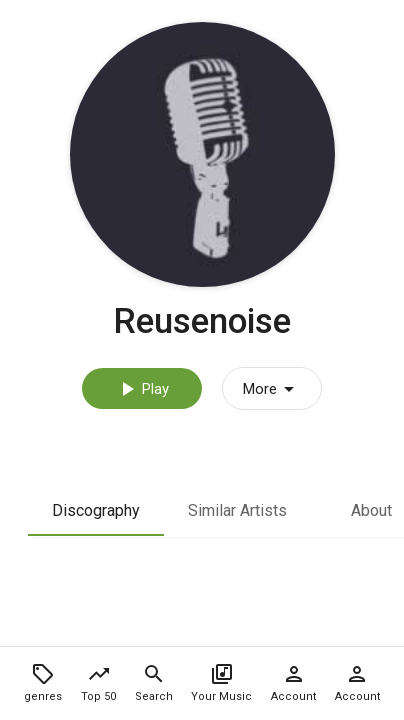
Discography (96, 510)
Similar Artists (237, 510)
